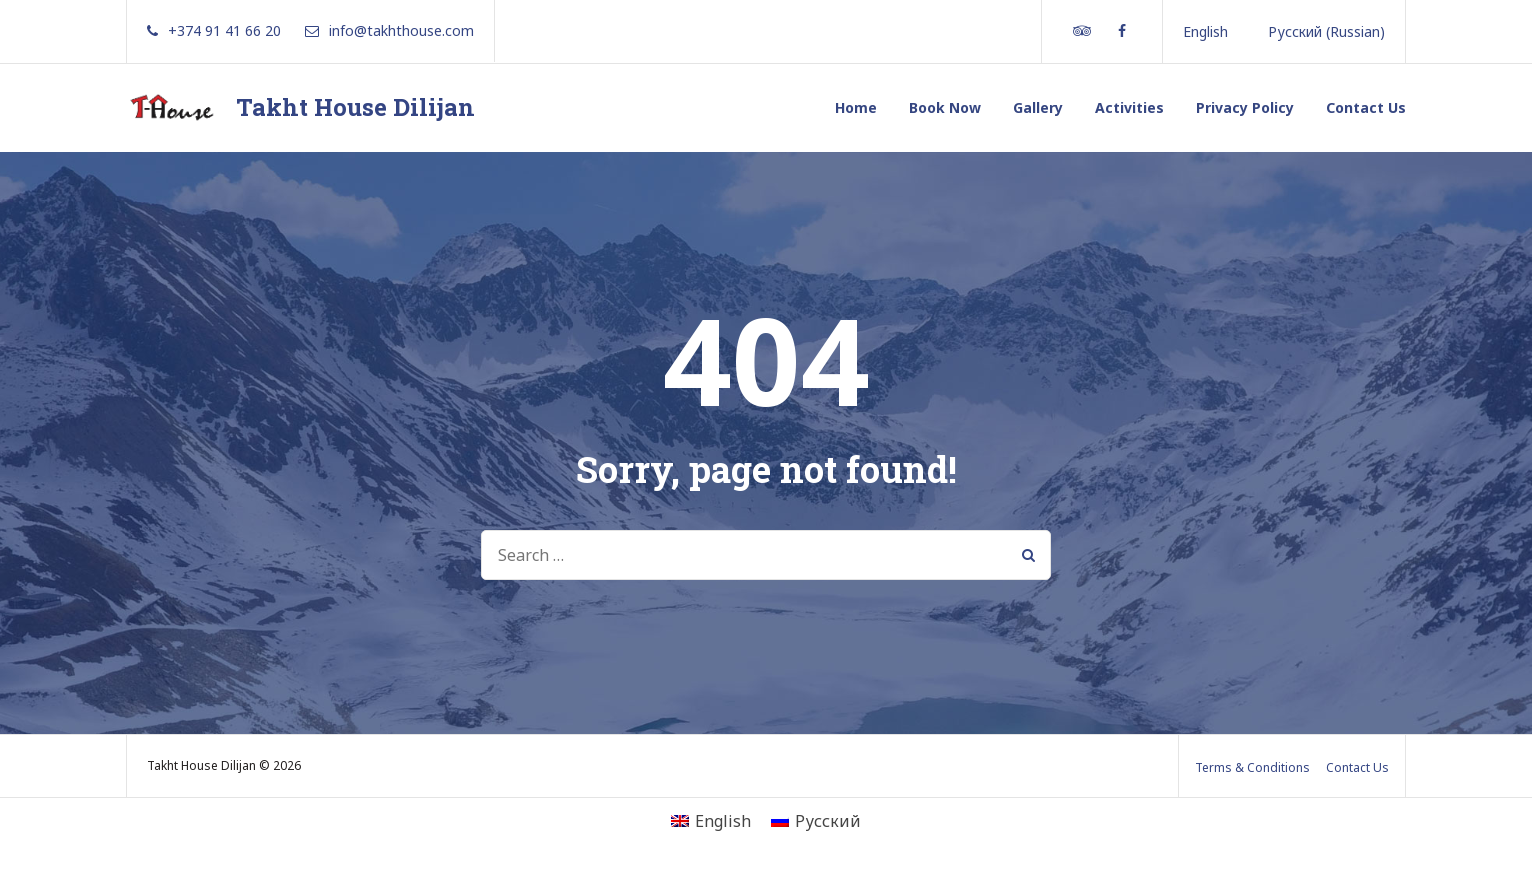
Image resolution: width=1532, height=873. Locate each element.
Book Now (945, 107)
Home (856, 107)
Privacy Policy (1245, 107)
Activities (1129, 107)
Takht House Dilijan (355, 107)
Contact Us (1366, 107)
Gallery (1038, 107)
